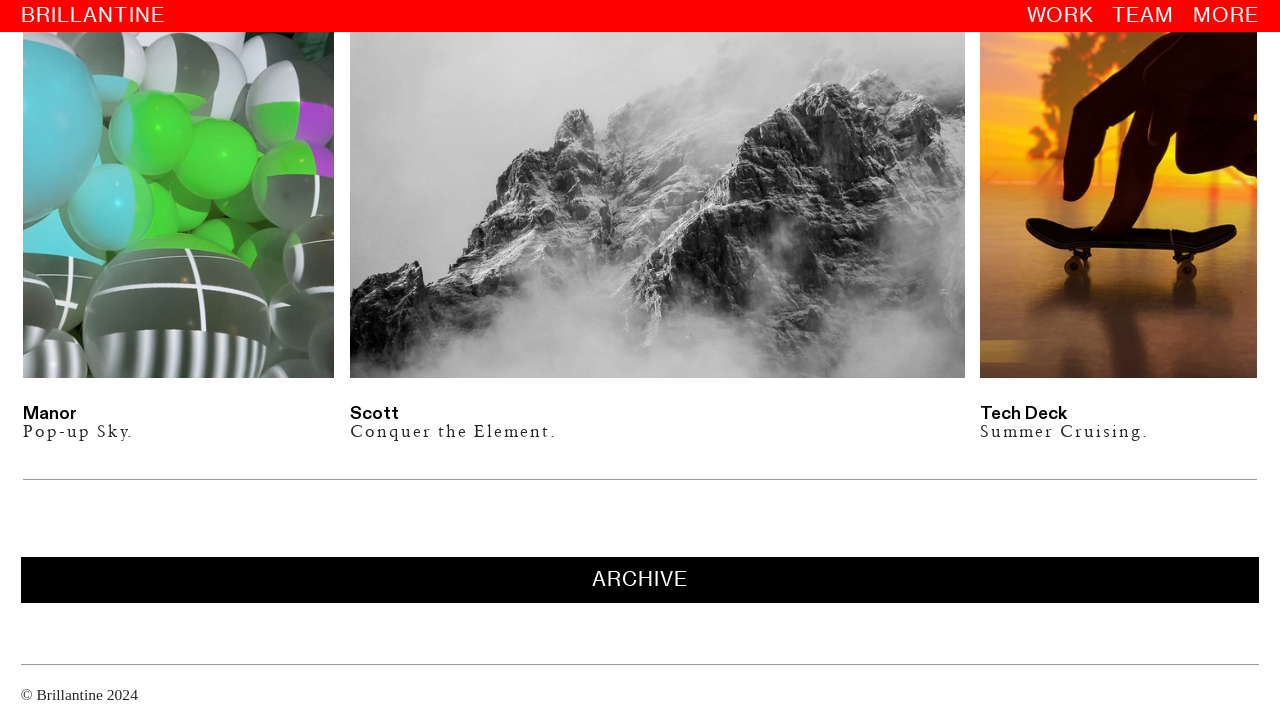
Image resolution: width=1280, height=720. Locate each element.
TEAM (1152, 15)
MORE (1235, 15)
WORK (1069, 15)
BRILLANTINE (87, 15)
